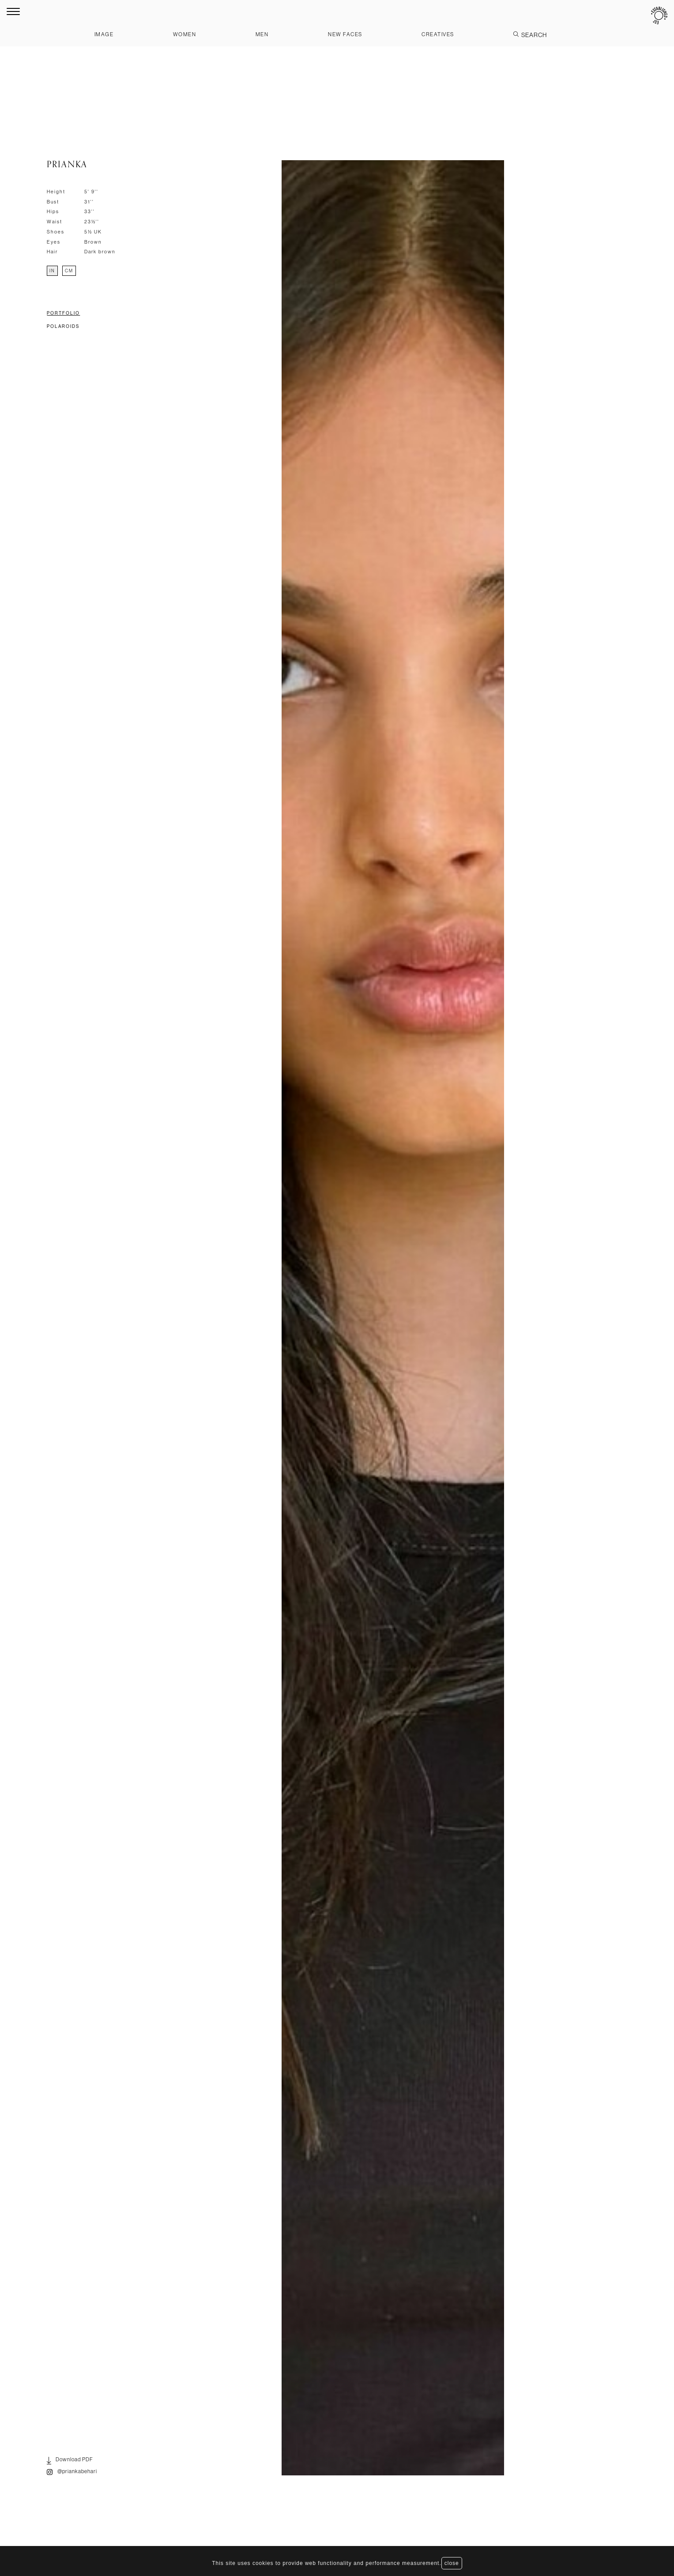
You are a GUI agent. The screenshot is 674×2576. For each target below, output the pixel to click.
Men (262, 34)
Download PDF (70, 2460)
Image (104, 34)
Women (184, 34)
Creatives (438, 34)
